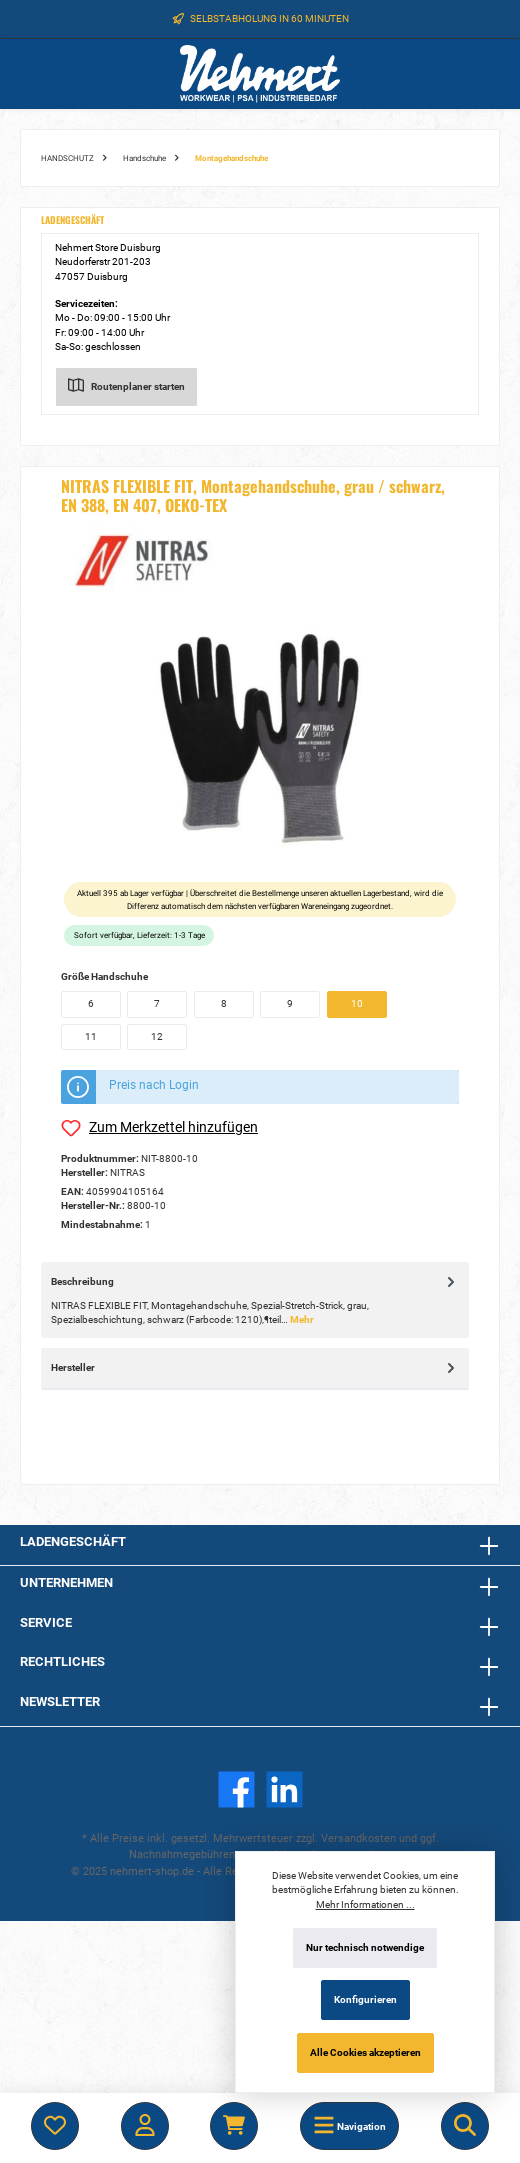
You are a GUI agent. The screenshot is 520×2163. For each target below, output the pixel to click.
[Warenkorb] (234, 2126)
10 (357, 1003)
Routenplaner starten (126, 383)
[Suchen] (465, 2126)
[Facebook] (236, 1789)
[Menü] (349, 2126)
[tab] (255, 1300)
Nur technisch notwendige (365, 1947)
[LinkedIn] (284, 1789)
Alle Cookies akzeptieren (365, 2052)
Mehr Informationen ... (365, 1904)
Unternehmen (66, 1582)
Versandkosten (358, 1838)
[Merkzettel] (55, 2126)
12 (157, 1036)
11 (91, 1036)
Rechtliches (62, 1661)
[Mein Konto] (145, 2126)
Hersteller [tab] (255, 1368)
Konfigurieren (365, 1999)
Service (46, 1622)
